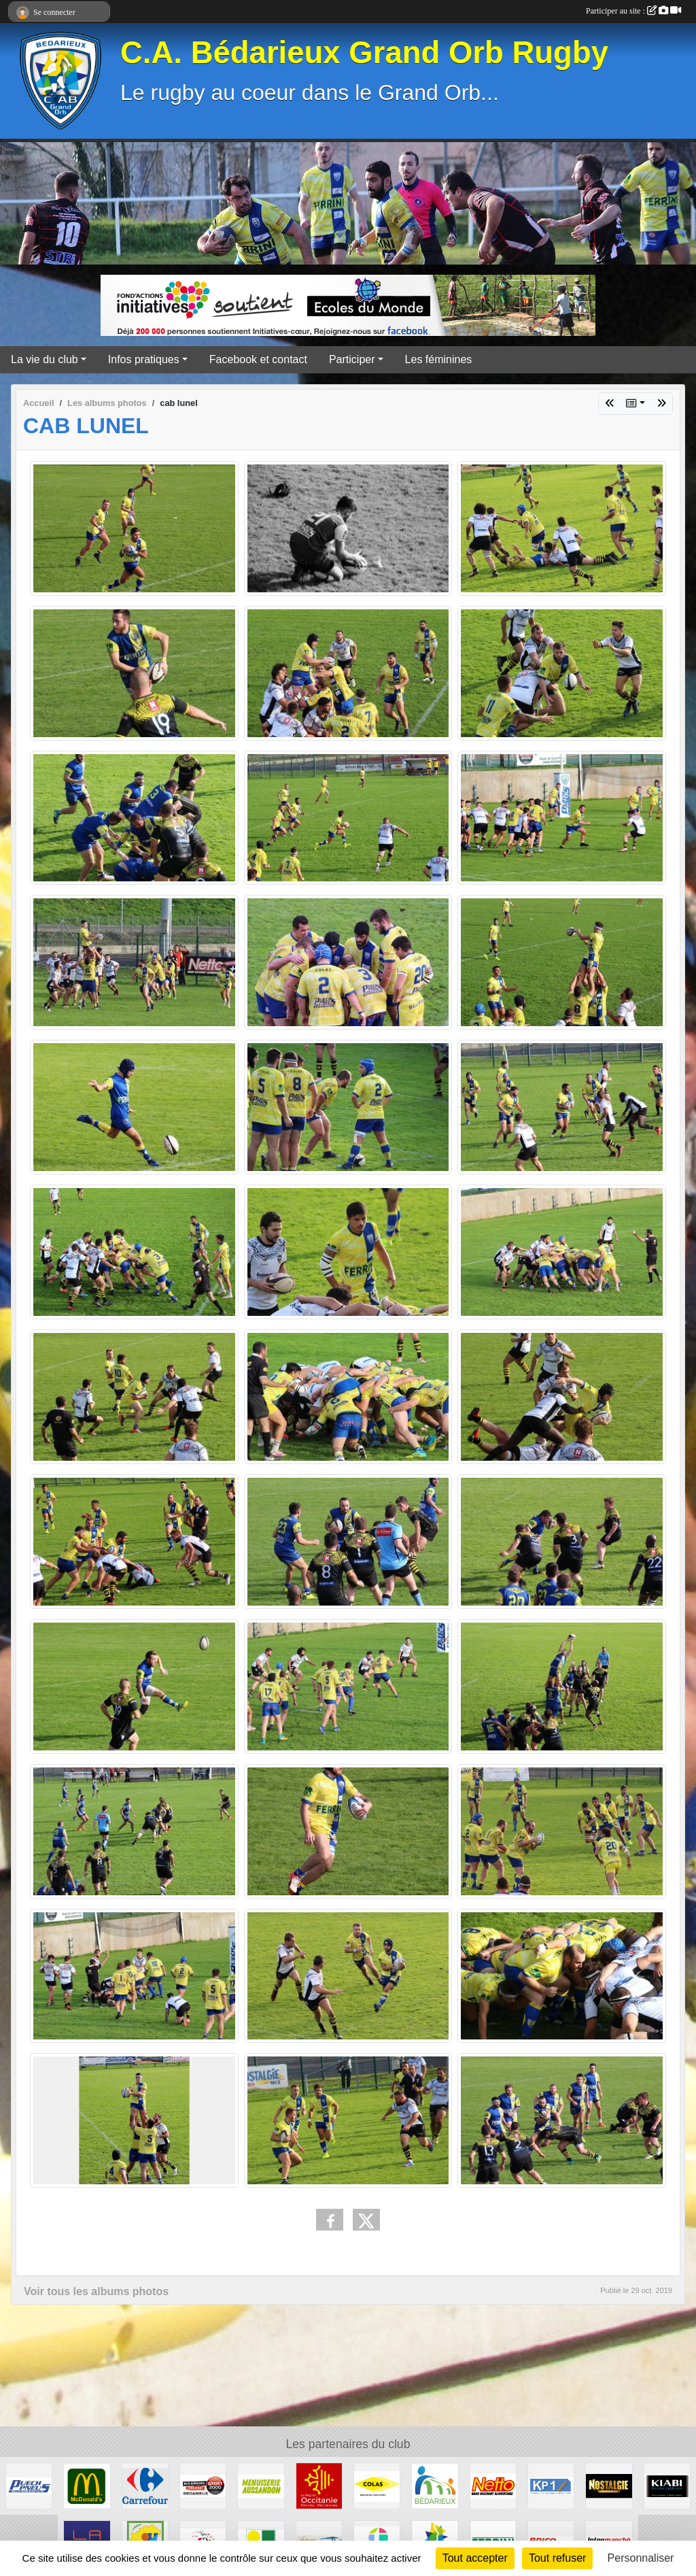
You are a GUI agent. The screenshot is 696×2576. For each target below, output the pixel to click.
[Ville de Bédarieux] (434, 2485)
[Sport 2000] (202, 2485)
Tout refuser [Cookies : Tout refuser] (557, 2558)
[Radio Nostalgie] (608, 2485)
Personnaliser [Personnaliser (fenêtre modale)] (641, 2558)
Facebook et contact (258, 359)
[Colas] (376, 2485)
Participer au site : (633, 11)
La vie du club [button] (44, 359)
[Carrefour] (145, 2485)
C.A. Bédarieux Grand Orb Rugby (364, 52)
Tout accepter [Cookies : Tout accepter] (475, 2558)
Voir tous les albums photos (96, 2291)
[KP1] (550, 2485)
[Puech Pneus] (28, 2485)
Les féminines (438, 359)
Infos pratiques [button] (143, 359)
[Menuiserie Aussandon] (260, 2485)
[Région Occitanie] (319, 2485)
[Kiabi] (667, 2485)
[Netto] (493, 2485)
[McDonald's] (86, 2485)
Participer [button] (352, 359)
